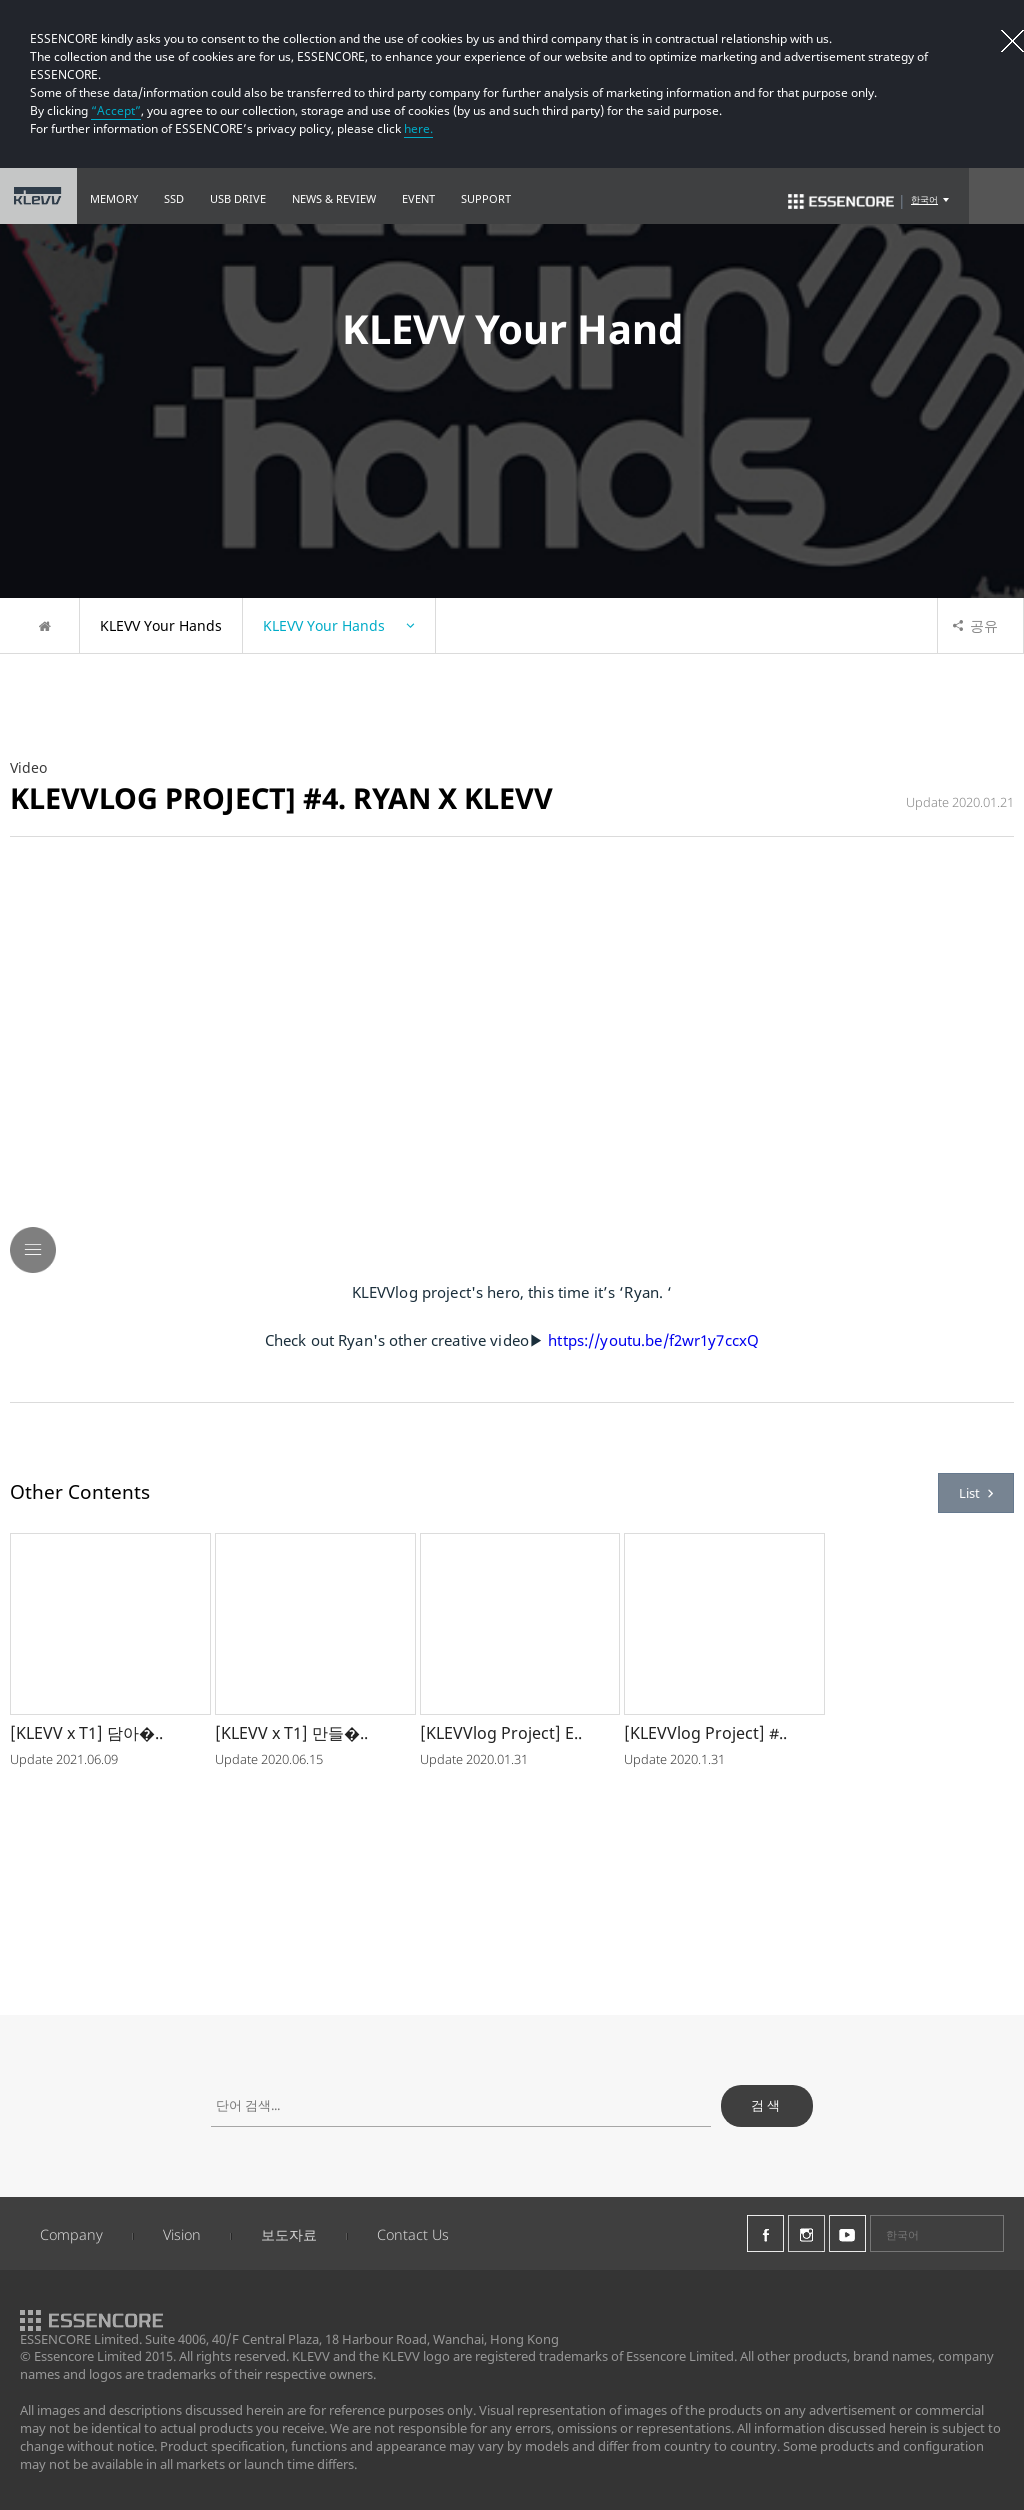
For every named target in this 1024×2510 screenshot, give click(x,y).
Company (71, 2234)
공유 (975, 625)
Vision (182, 2234)
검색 (767, 2105)
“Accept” (116, 110)
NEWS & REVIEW (334, 198)
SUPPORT (486, 198)
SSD (174, 198)
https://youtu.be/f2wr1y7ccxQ (653, 1340)
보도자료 (289, 2234)
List (976, 1493)
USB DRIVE (238, 198)
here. (418, 128)
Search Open (996, 196)
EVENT (418, 198)
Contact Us (413, 2234)
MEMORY (114, 198)
